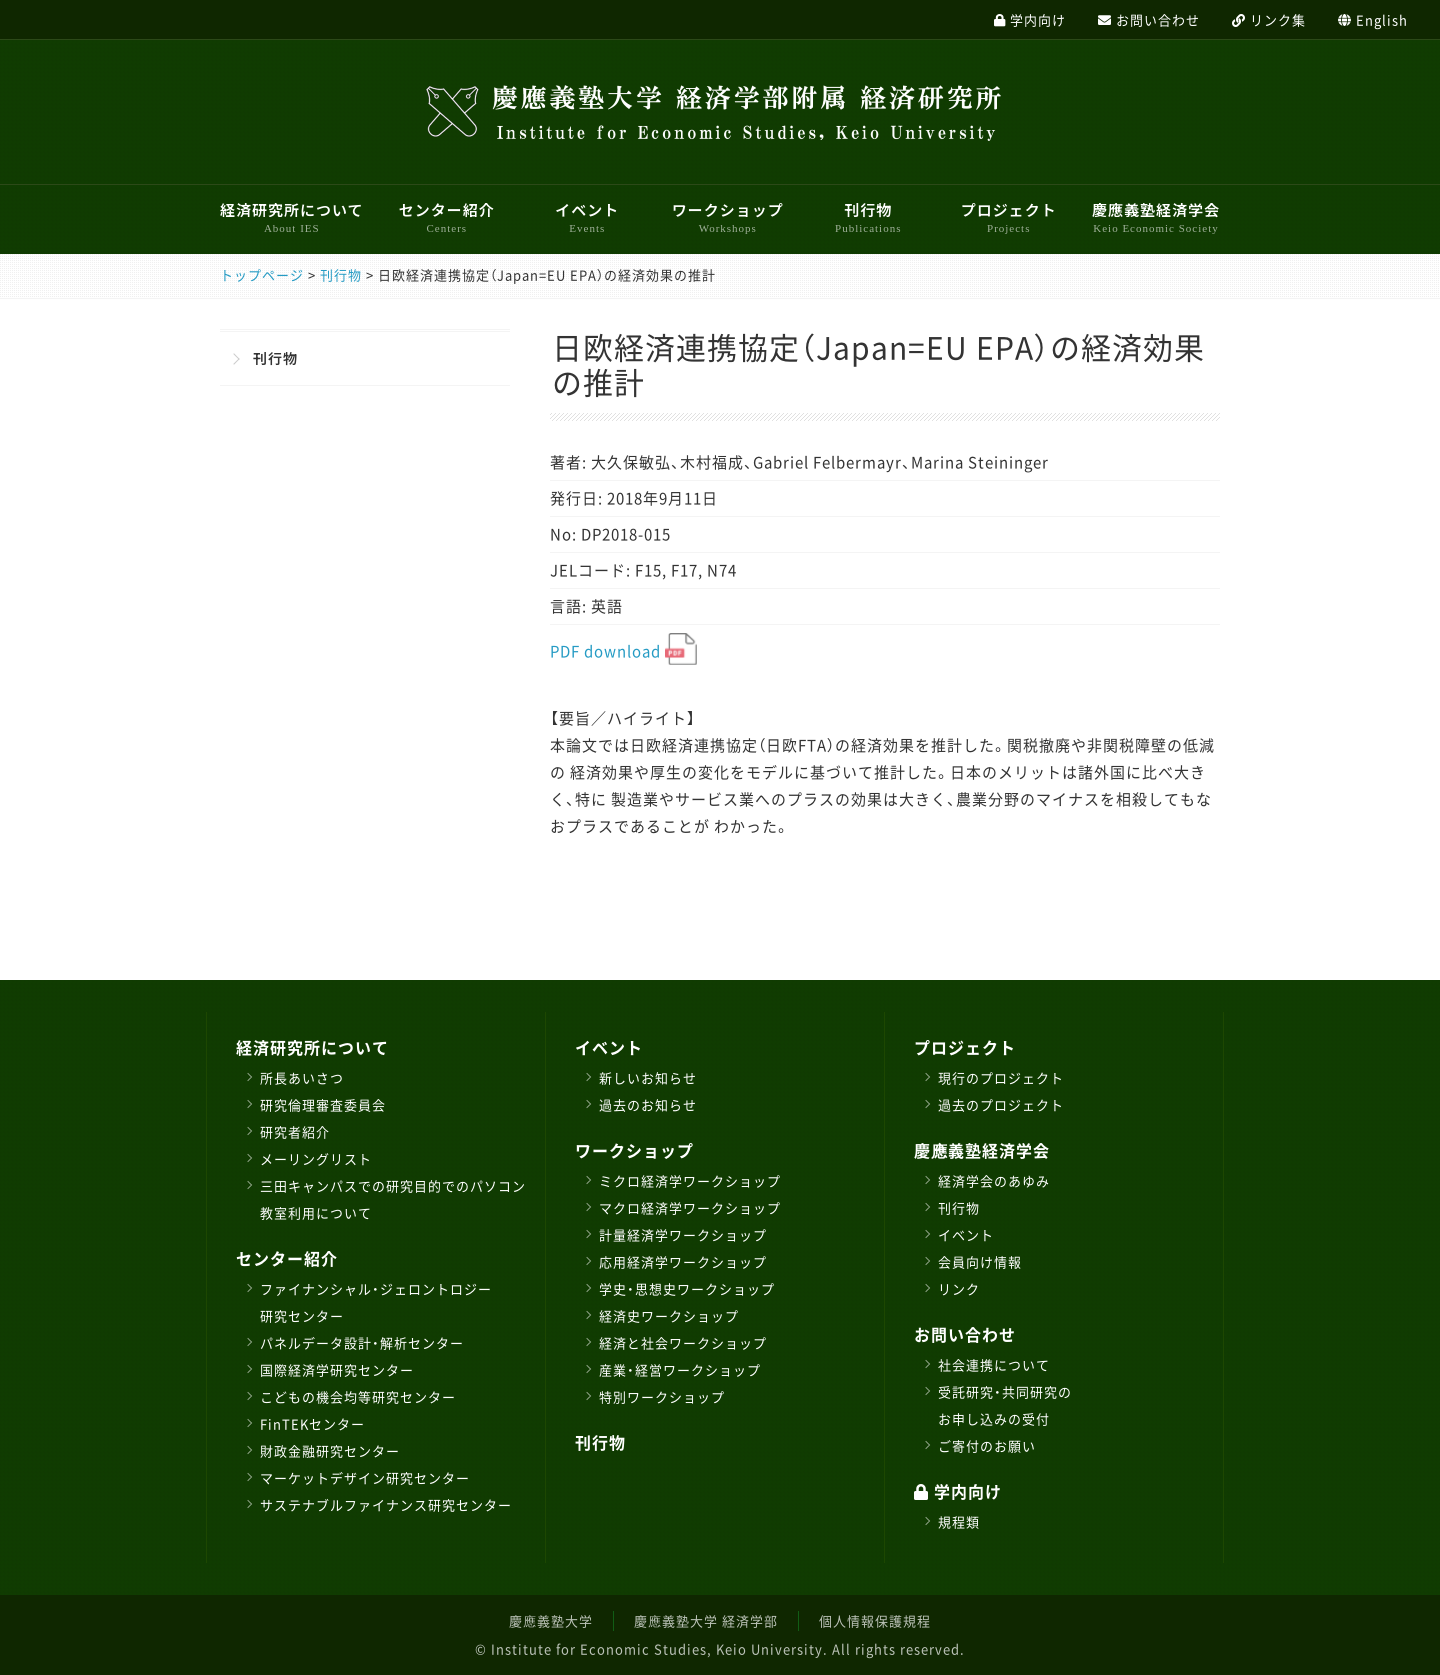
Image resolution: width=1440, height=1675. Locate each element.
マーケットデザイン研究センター (365, 1477)
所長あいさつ (302, 1077)
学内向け (958, 1491)
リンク (959, 1288)
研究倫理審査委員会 (323, 1104)
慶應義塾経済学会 (1156, 217)
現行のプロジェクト (1001, 1077)
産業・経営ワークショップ (680, 1369)
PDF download (623, 651)
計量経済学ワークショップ (683, 1234)
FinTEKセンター (312, 1423)
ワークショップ (728, 217)
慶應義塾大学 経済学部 (706, 1620)
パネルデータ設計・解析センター (362, 1342)
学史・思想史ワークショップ (687, 1288)
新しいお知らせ (648, 1077)
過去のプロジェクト (1001, 1104)
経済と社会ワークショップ (683, 1342)
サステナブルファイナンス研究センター (386, 1504)
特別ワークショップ (662, 1396)
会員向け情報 (980, 1261)
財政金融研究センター (330, 1450)
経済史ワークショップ (669, 1315)
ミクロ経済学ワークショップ (690, 1180)
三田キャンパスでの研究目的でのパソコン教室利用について (393, 1199)
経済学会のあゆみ (994, 1180)
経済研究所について (292, 217)
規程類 (959, 1521)
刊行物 (868, 217)
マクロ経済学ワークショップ (690, 1207)
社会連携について (994, 1364)
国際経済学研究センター (337, 1369)
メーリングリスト (316, 1158)
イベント (587, 217)
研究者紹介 (295, 1131)
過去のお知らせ (648, 1104)
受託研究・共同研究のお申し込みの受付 (1005, 1405)
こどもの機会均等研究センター (358, 1396)
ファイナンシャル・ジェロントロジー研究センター (376, 1302)
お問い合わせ (965, 1334)
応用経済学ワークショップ (683, 1261)
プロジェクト (1009, 217)
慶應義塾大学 (551, 1620)
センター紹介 (447, 217)
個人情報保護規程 (875, 1620)
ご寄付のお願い (987, 1445)
